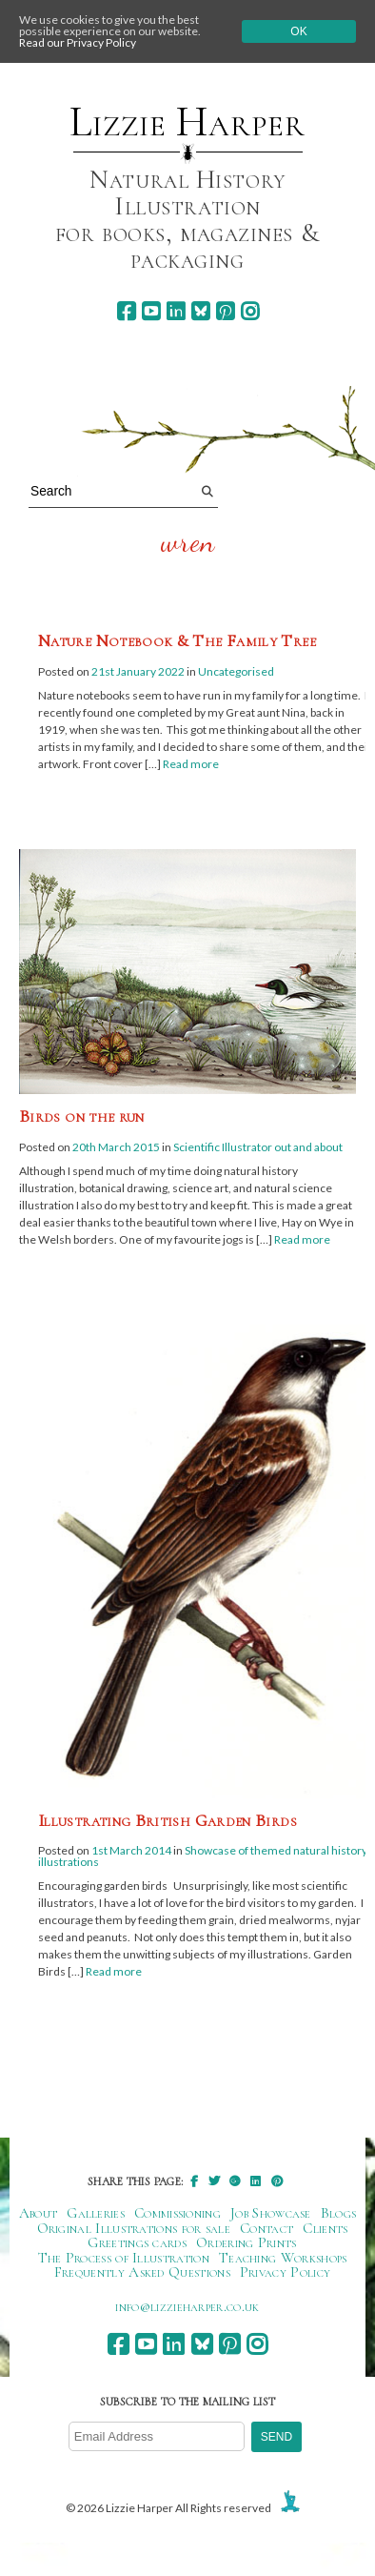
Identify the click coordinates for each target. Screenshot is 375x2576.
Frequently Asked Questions (142, 2272)
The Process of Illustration (123, 2257)
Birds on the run (82, 1115)
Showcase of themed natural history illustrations (202, 1856)
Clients (325, 2228)
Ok (298, 31)
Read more (191, 764)
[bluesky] (200, 311)
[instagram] (250, 311)
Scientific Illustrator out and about (258, 1147)
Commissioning (177, 2212)
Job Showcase (270, 2212)
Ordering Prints (246, 2242)
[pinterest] (225, 311)
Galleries (96, 2212)
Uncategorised (236, 671)
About (38, 2212)
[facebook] (126, 311)
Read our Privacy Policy (77, 42)
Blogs (339, 2212)
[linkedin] (176, 311)
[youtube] (151, 311)
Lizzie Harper (187, 122)
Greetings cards (137, 2242)
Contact (266, 2228)
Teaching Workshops (283, 2257)
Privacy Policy (285, 2272)
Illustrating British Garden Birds (167, 1820)
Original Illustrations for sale (134, 2228)
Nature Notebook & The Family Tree (177, 640)
